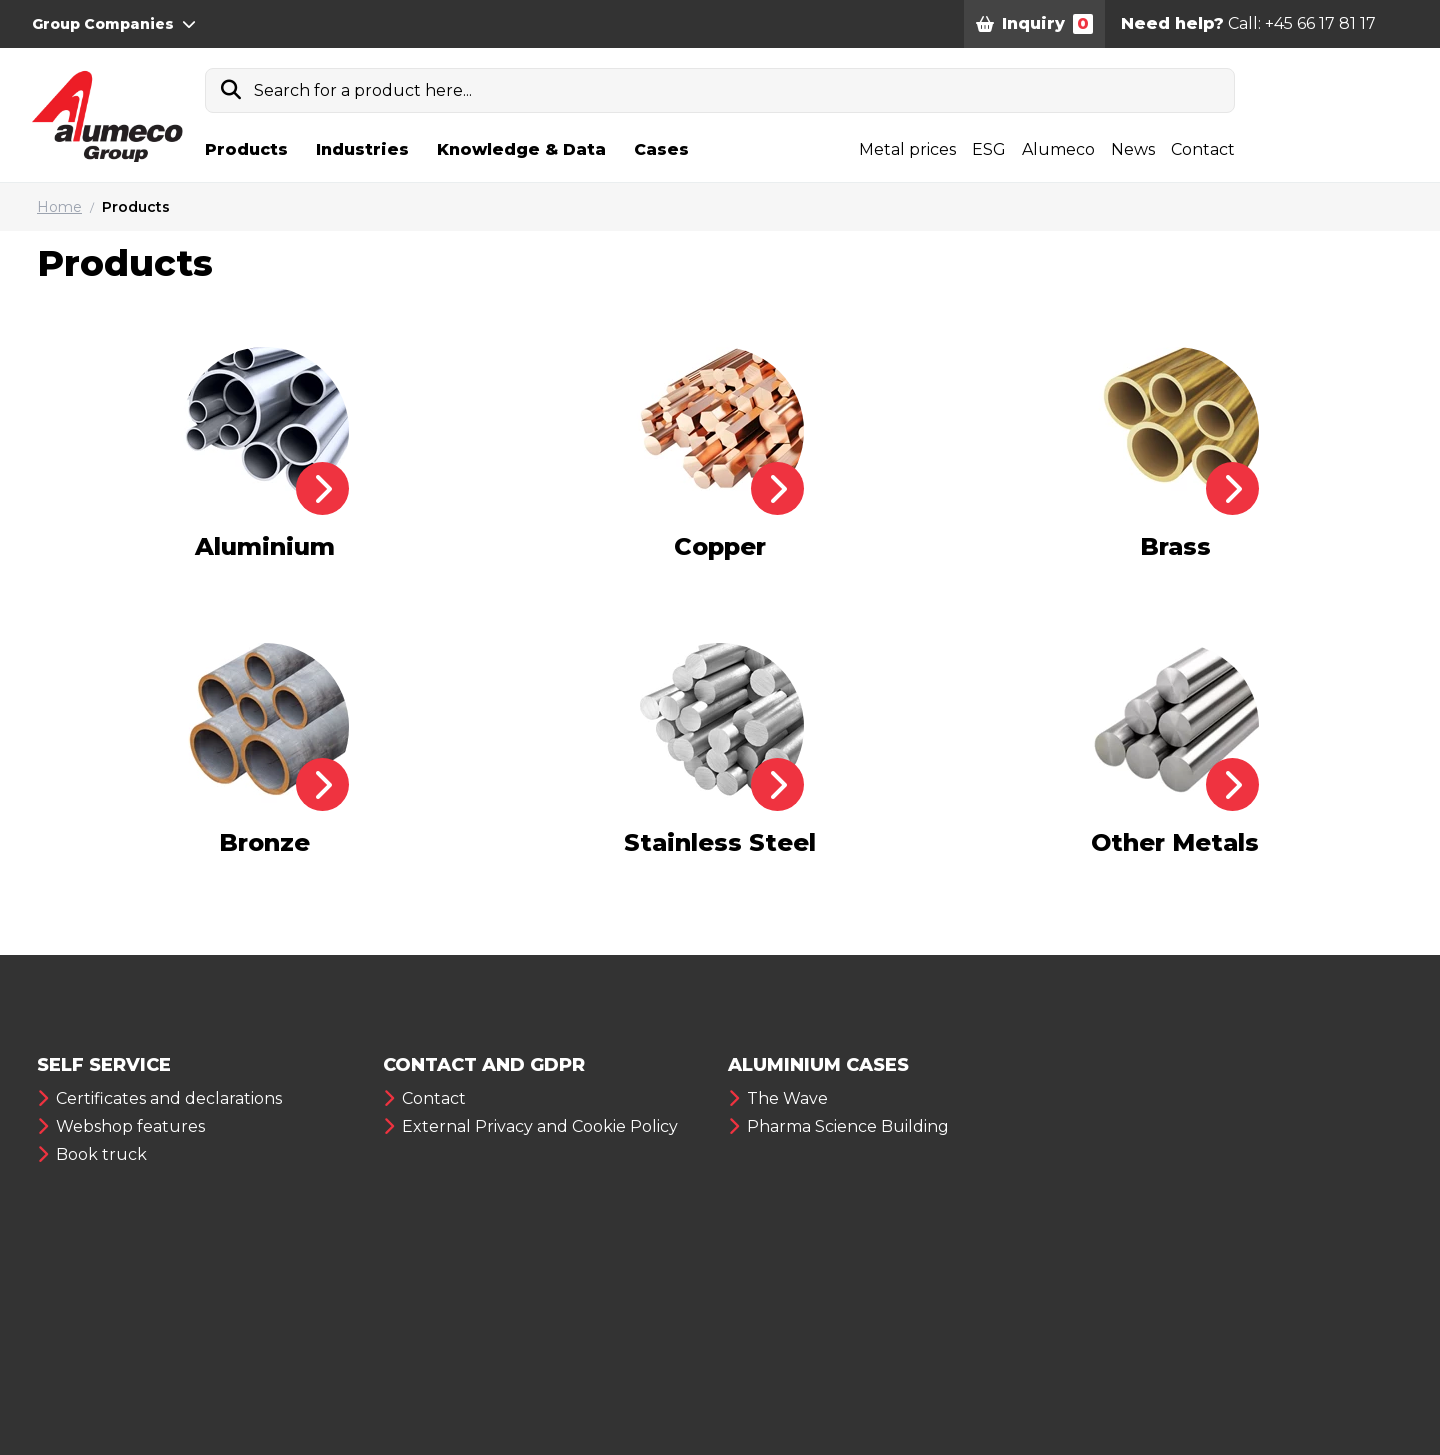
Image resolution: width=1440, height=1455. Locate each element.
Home (59, 207)
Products (246, 149)
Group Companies (114, 24)
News (1133, 149)
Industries (362, 149)
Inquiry (1034, 24)
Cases (661, 149)
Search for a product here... (363, 90)
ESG (989, 149)
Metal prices (907, 149)
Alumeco (1058, 149)
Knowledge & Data (521, 149)
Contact (1203, 149)
